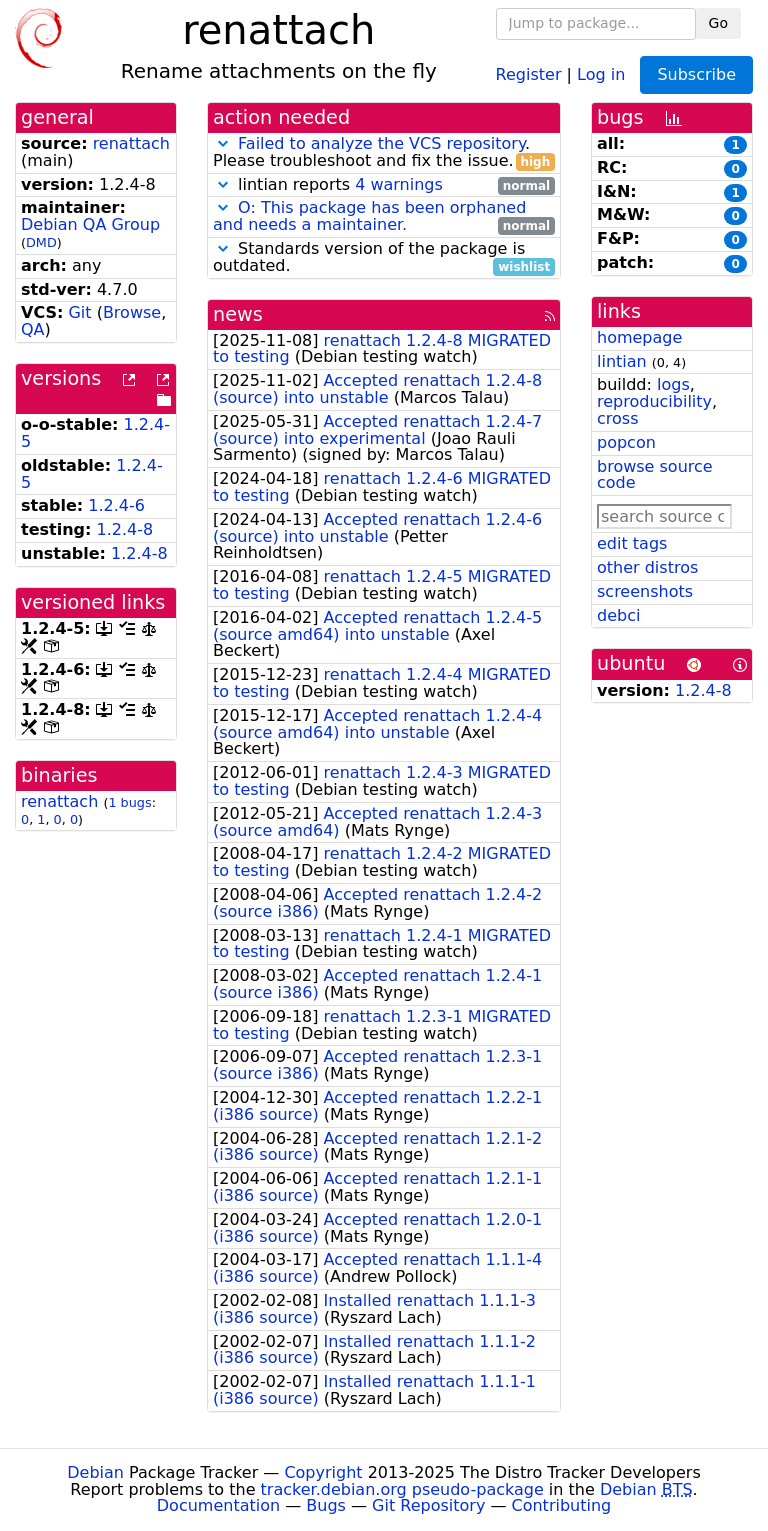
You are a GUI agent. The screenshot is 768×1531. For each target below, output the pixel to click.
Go (718, 23)
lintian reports (384, 185)
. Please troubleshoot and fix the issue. (384, 153)
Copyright (323, 1472)
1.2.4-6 (116, 505)
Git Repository (428, 1505)
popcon (626, 442)
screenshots (645, 591)
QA (33, 329)
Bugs (326, 1505)
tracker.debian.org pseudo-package (402, 1489)
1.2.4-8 (125, 529)
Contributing (562, 1505)
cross (617, 418)
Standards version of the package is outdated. (384, 258)
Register (529, 73)
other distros (647, 567)
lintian (622, 361)
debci (618, 615)
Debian (95, 1472)
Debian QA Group (90, 224)
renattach (131, 143)
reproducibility (654, 401)
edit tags (632, 543)
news (238, 314)
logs (673, 384)
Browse (132, 312)
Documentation (218, 1505)
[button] (223, 143)
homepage (639, 337)
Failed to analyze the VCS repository (381, 143)
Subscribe (696, 74)
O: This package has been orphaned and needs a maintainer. (369, 216)
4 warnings (399, 184)
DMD (41, 242)
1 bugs (129, 802)
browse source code (655, 475)
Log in (601, 73)
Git (79, 312)
